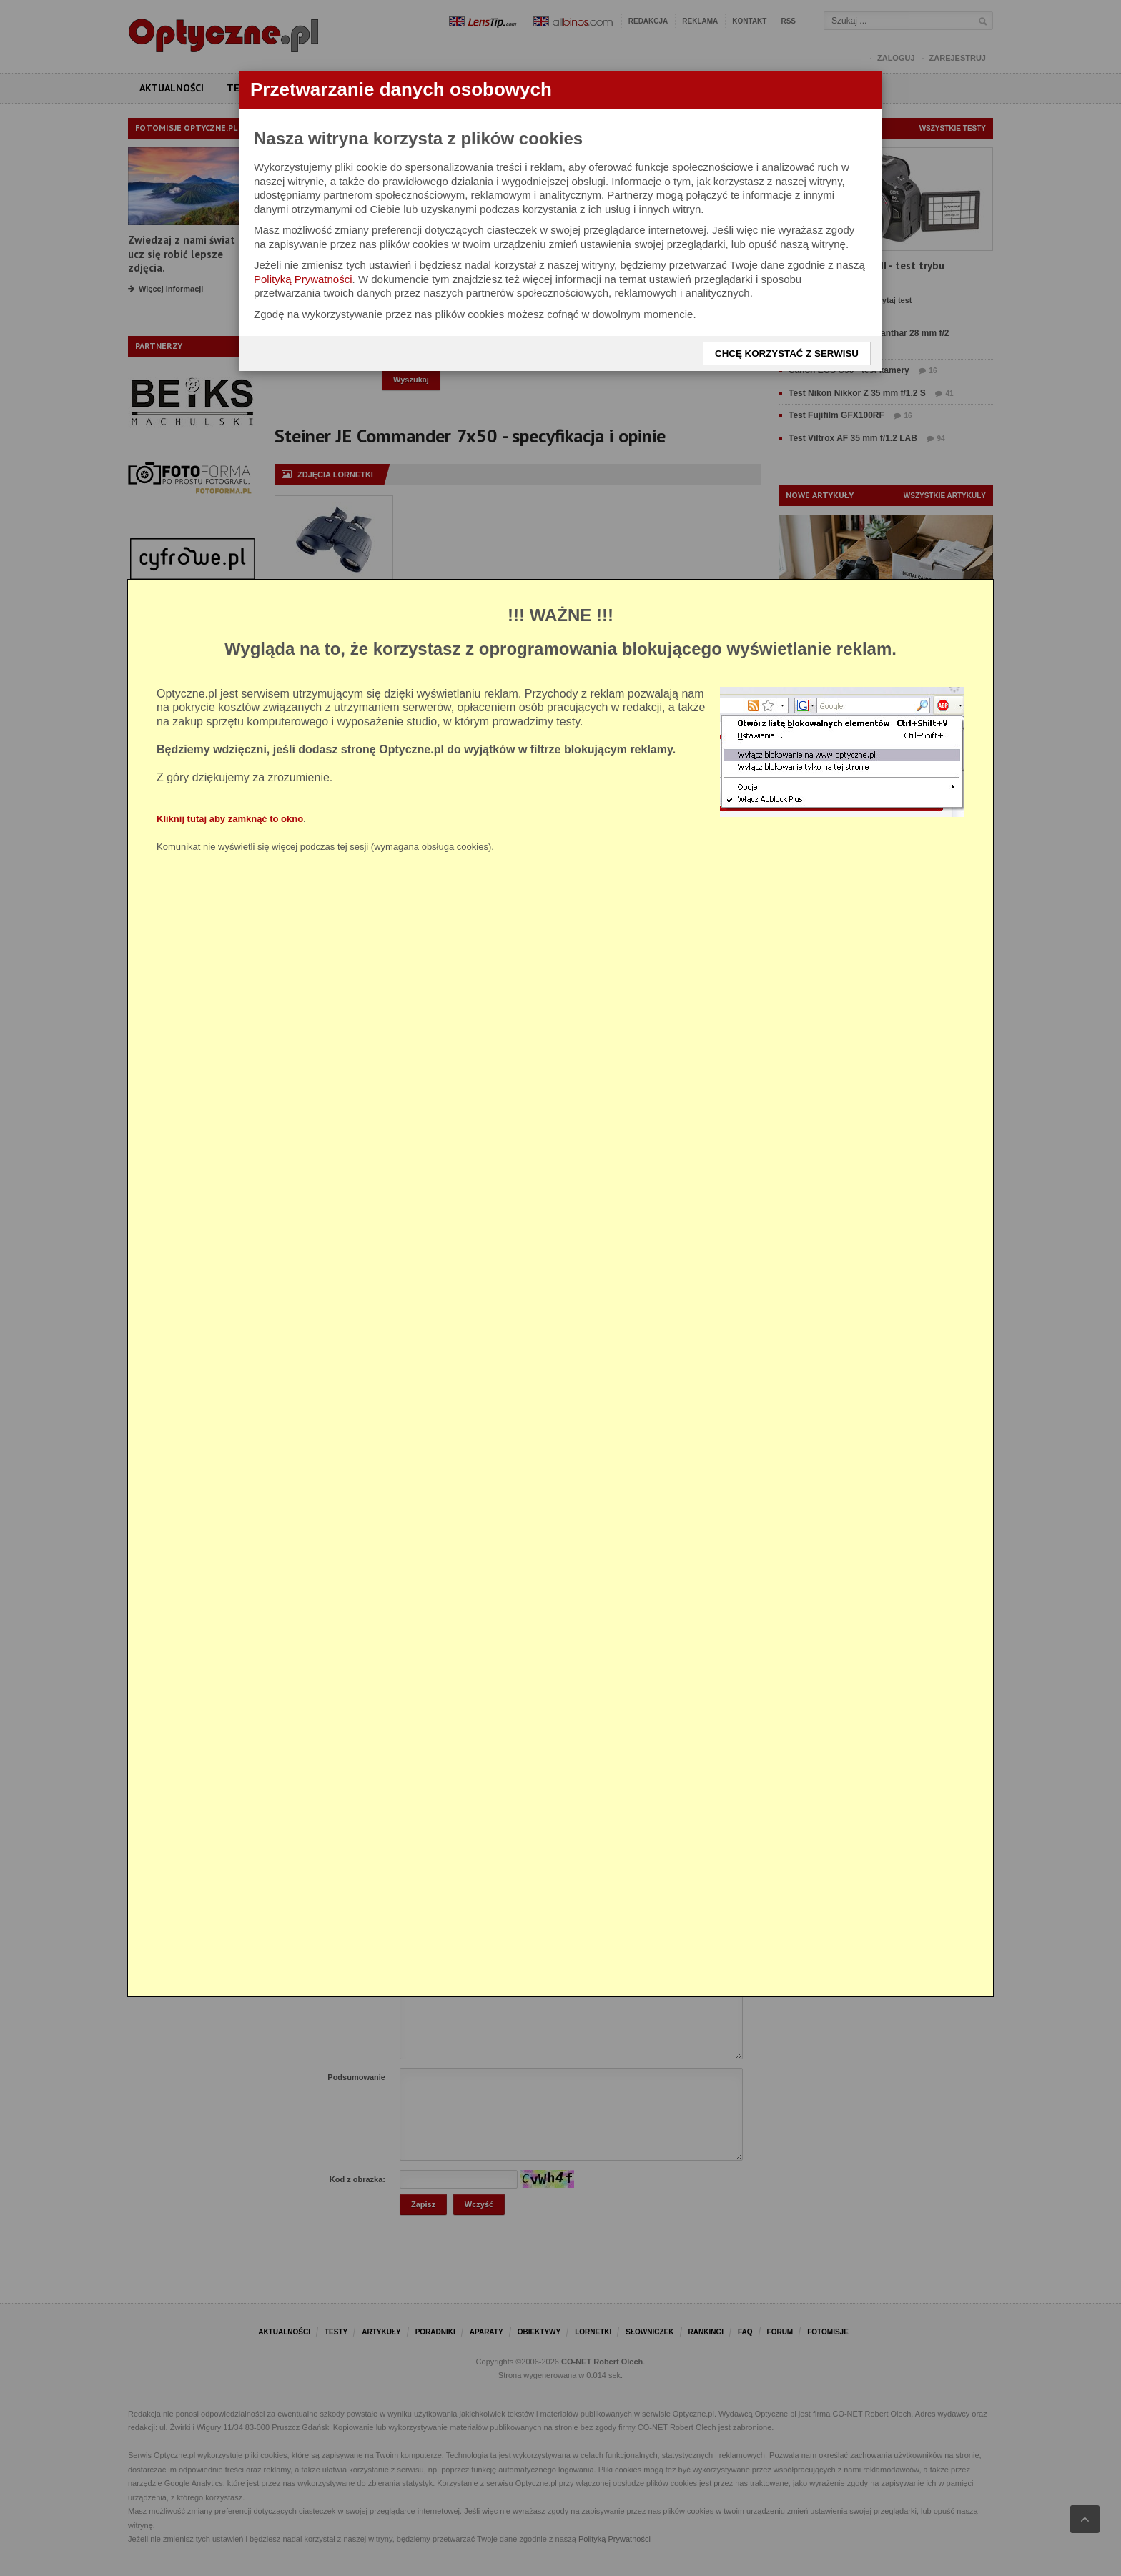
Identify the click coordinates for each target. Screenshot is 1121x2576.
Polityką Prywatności (303, 279)
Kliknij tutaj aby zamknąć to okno (230, 818)
